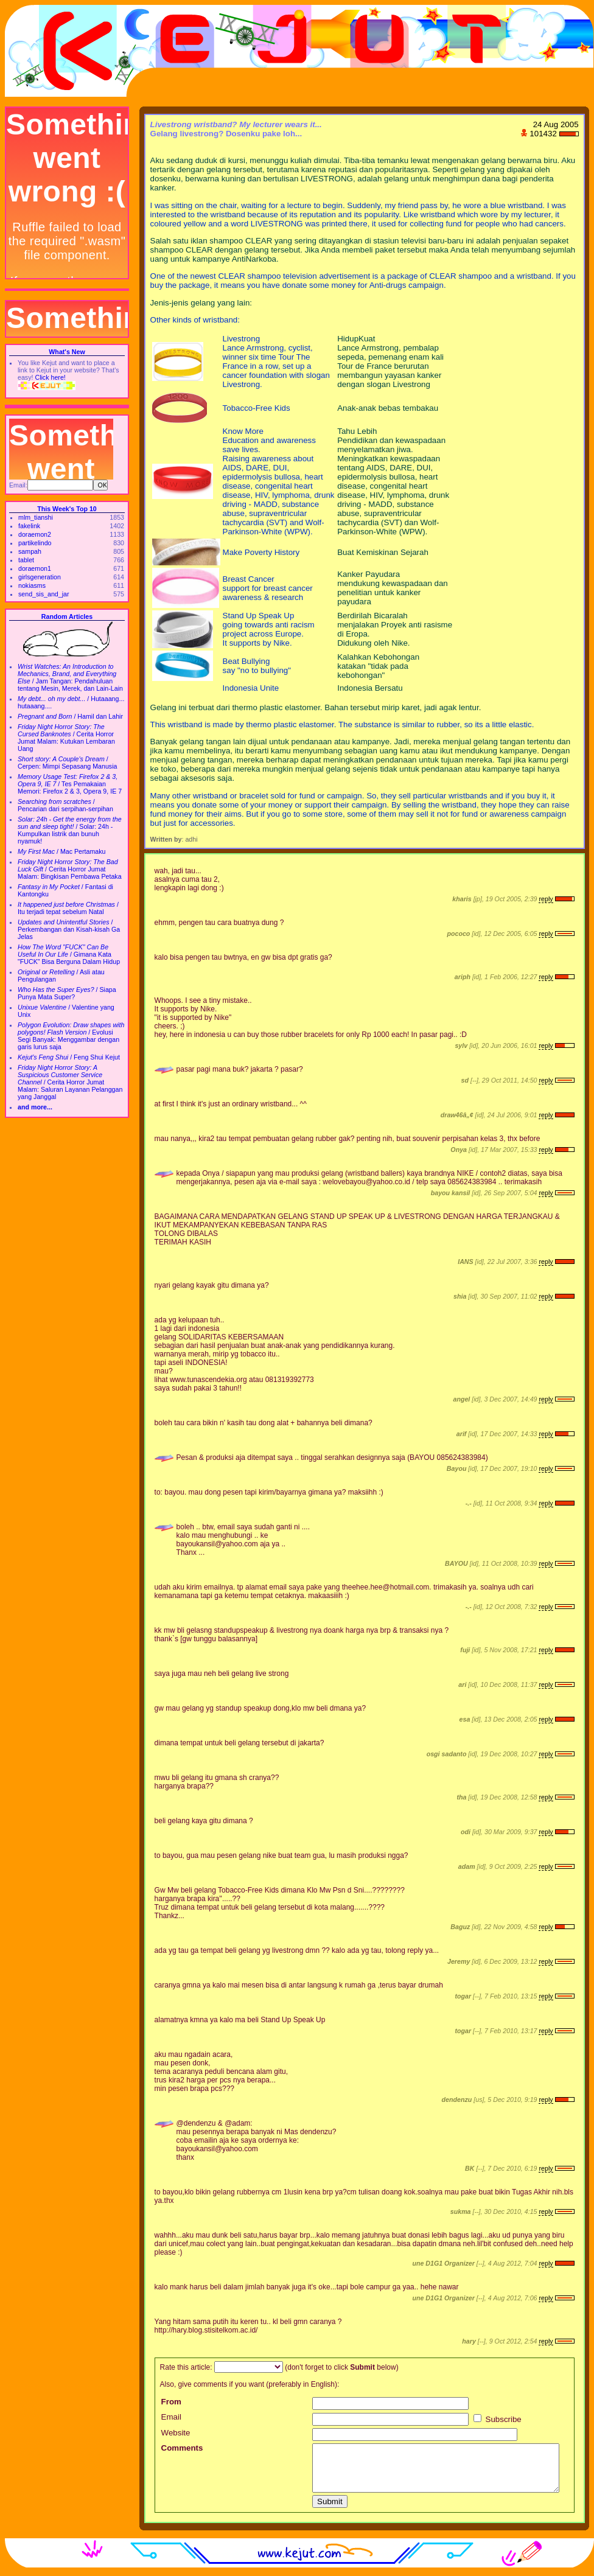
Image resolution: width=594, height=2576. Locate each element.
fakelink (29, 525)
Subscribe (497, 2419)
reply (546, 898)
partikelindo (35, 542)
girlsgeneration (39, 577)
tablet (26, 560)
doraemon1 (34, 568)
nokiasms (32, 585)
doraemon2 (34, 534)
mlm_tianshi (35, 517)
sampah (29, 551)
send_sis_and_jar (43, 594)
